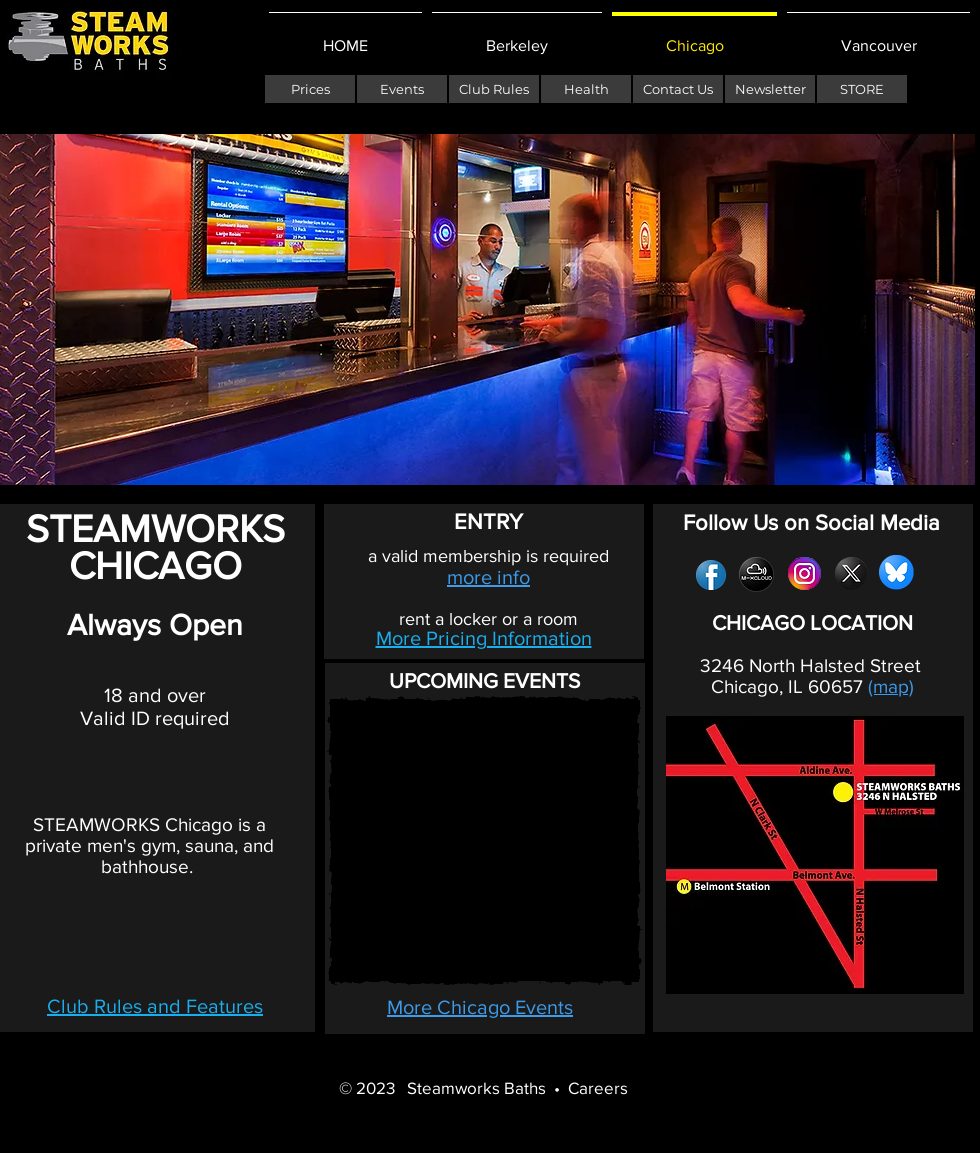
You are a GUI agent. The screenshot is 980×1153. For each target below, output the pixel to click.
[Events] (402, 89)
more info (488, 577)
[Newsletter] (770, 89)
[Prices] (310, 89)
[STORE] (862, 89)
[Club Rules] (494, 89)
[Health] (586, 89)
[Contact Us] (678, 89)
